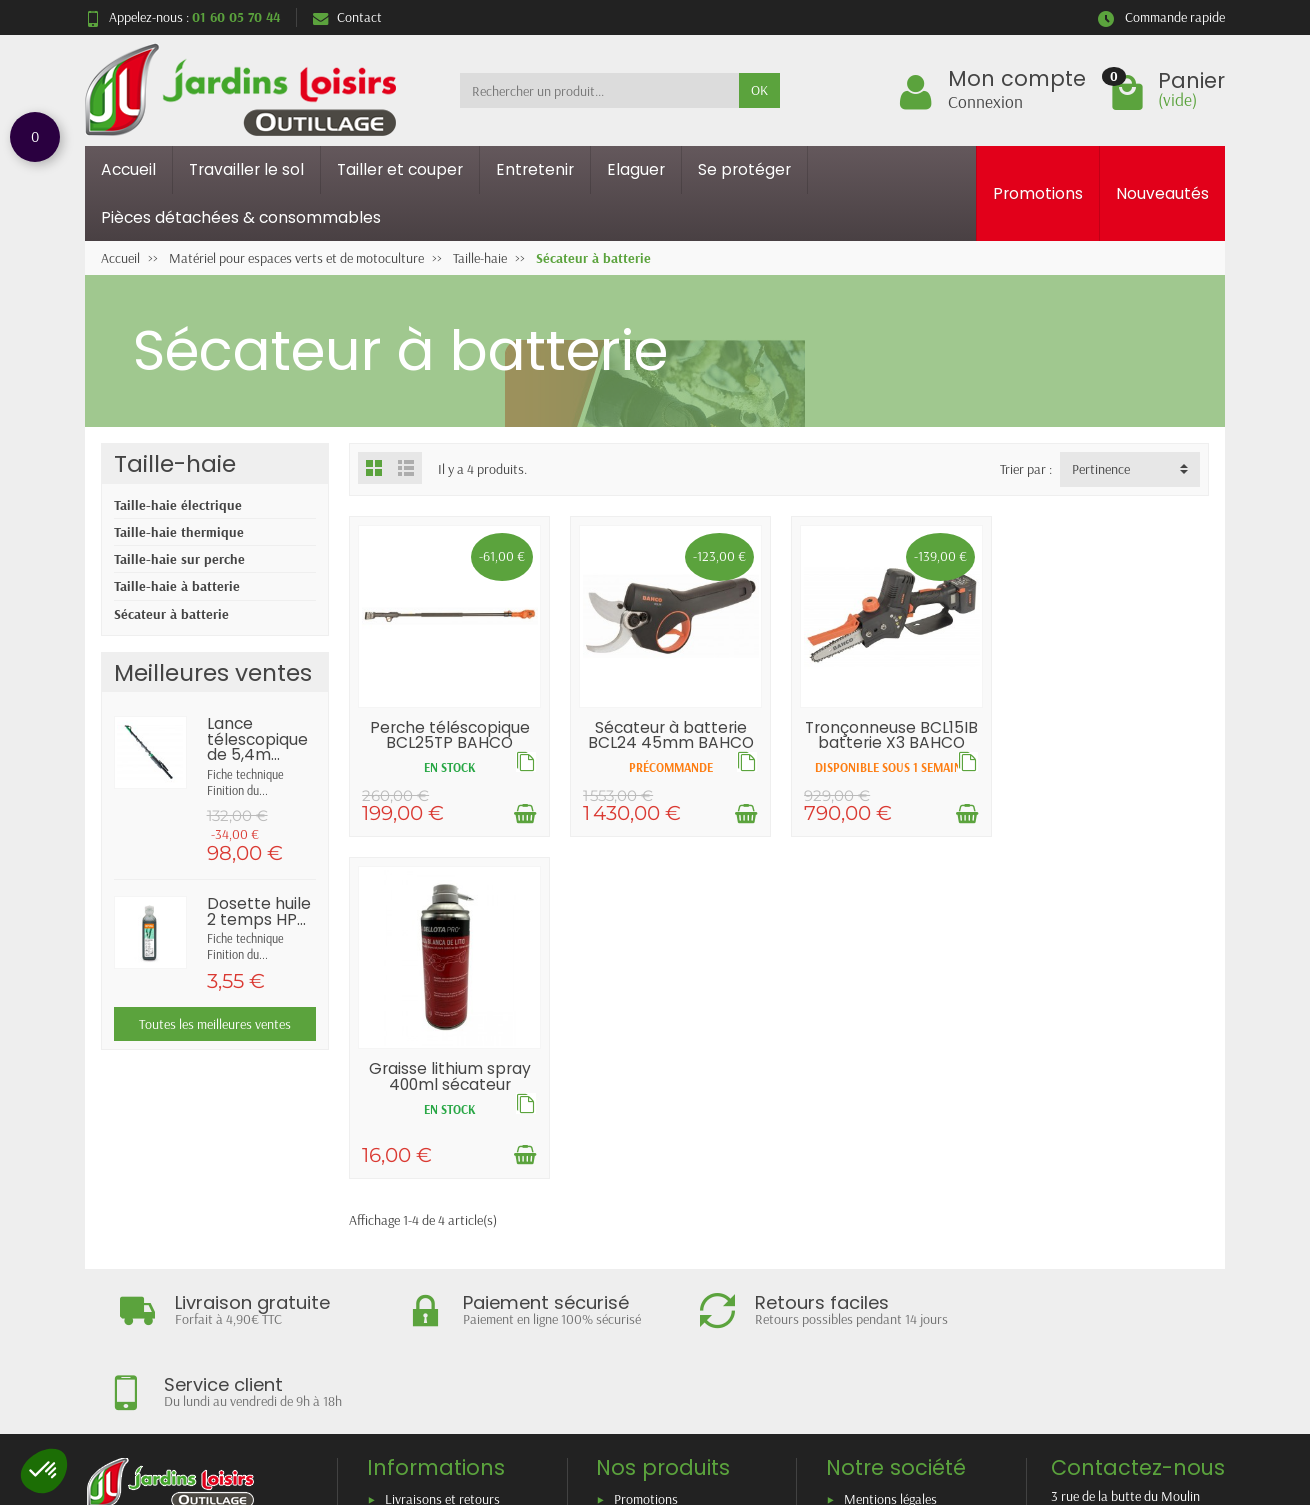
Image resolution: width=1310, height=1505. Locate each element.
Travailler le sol (246, 169)
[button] (44, 1471)
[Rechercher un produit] (599, 90)
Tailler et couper (400, 169)
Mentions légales (890, 1214)
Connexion (985, 101)
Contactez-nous (888, 1266)
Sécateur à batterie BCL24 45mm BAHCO (669, 734)
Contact (347, 17)
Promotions (1038, 193)
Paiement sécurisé (434, 1266)
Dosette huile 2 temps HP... (259, 911)
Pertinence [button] (1101, 469)
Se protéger (744, 169)
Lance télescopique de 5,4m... (257, 739)
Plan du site (876, 1240)
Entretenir (535, 169)
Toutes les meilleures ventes (215, 1024)
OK (759, 90)
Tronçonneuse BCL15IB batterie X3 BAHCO (889, 734)
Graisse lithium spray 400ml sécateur (1109, 734)
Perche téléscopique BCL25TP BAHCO (449, 734)
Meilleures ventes (662, 1266)
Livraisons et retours (442, 1214)
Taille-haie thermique (179, 532)
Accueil (128, 169)
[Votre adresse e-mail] (613, 1385)
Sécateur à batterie (171, 614)
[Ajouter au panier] (524, 813)
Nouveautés (1162, 193)
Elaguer (636, 169)
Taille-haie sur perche (179, 559)
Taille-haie (175, 463)
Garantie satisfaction (444, 1240)
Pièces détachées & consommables (241, 217)
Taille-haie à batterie (177, 586)
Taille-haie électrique (178, 505)
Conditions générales (442, 1291)
